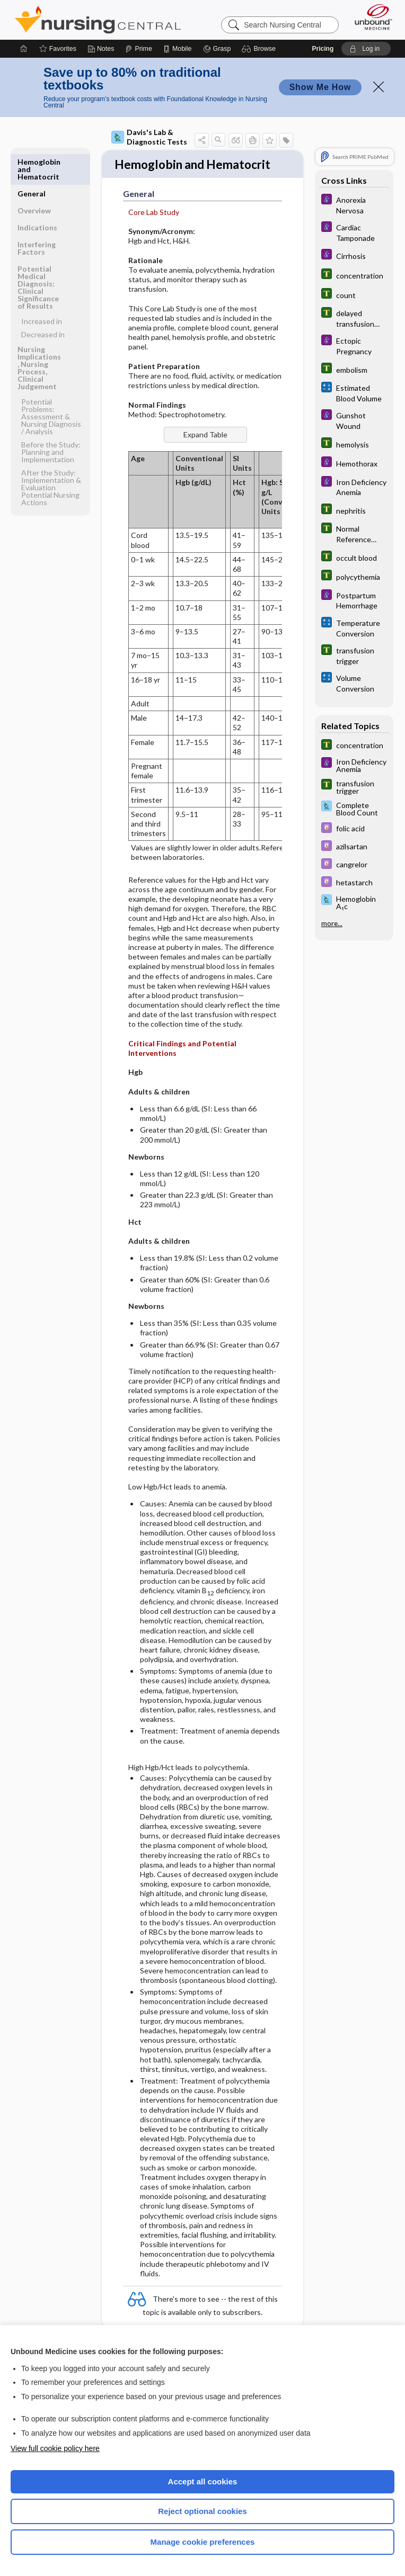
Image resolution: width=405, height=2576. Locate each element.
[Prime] (138, 49)
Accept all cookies (202, 2481)
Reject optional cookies (202, 2511)
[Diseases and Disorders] (354, 204)
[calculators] (354, 392)
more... (331, 923)
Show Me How (320, 87)
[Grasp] (217, 49)
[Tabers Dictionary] (354, 275)
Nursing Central (97, 19)
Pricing (323, 48)
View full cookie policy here (55, 2448)
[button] (260, 49)
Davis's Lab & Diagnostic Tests (149, 137)
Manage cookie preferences (203, 2541)
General (31, 161)
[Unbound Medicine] (370, 17)
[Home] (24, 49)
